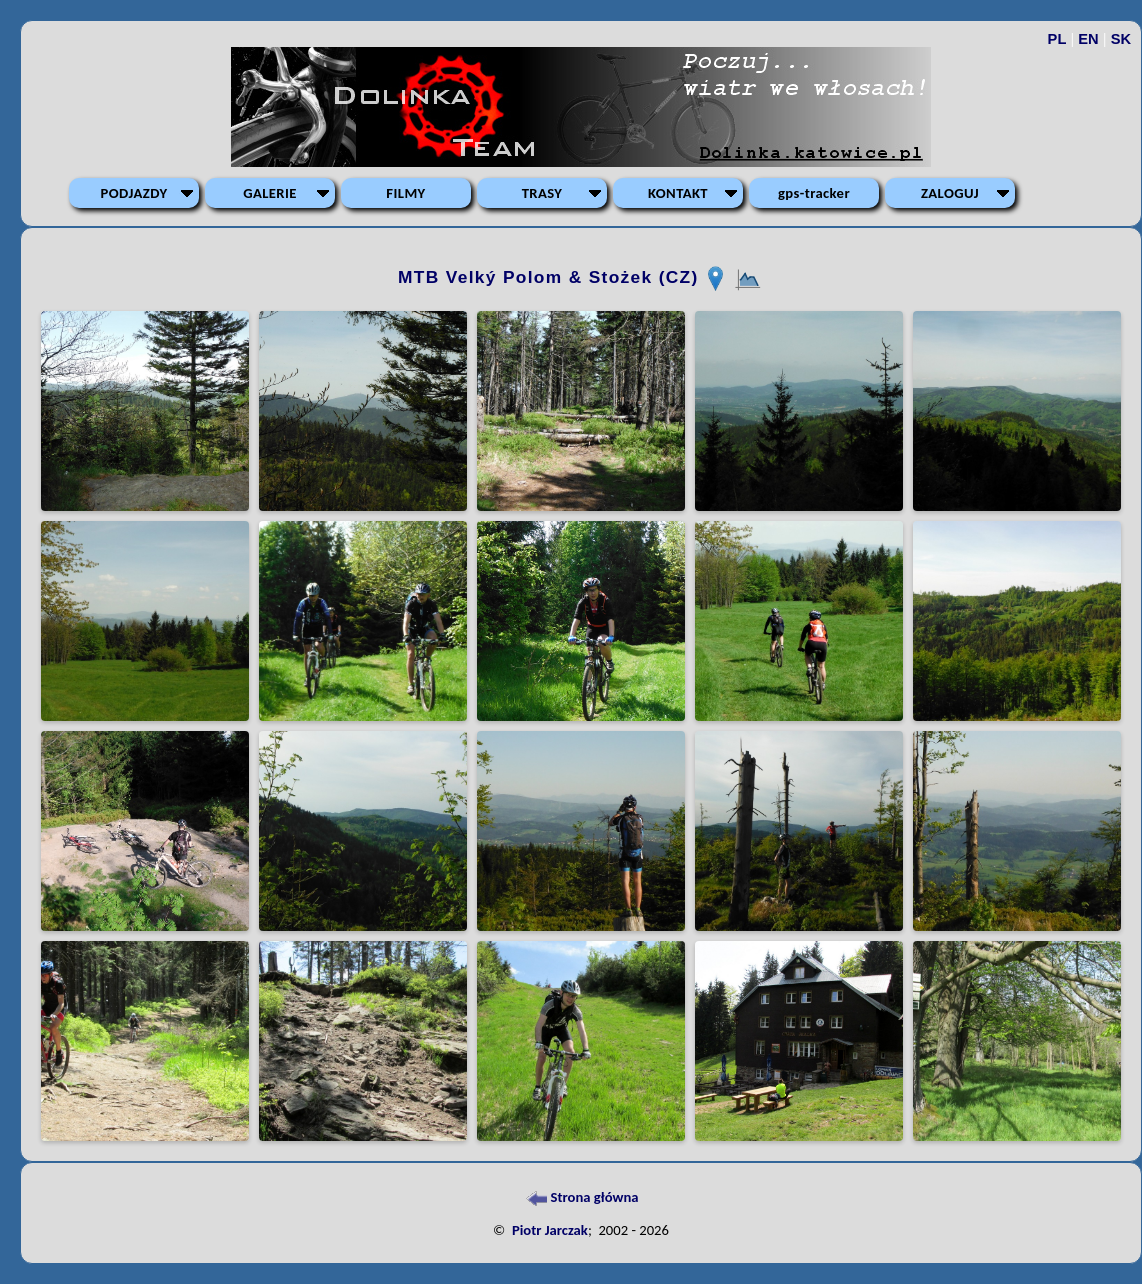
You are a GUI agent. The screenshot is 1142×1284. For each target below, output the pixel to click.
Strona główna (580, 1197)
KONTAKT (678, 193)
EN (1088, 39)
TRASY (542, 193)
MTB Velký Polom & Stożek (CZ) (551, 277)
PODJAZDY (134, 193)
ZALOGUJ (950, 193)
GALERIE (270, 193)
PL (1057, 39)
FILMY (405, 193)
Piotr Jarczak (550, 1230)
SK (1121, 39)
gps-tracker (814, 193)
